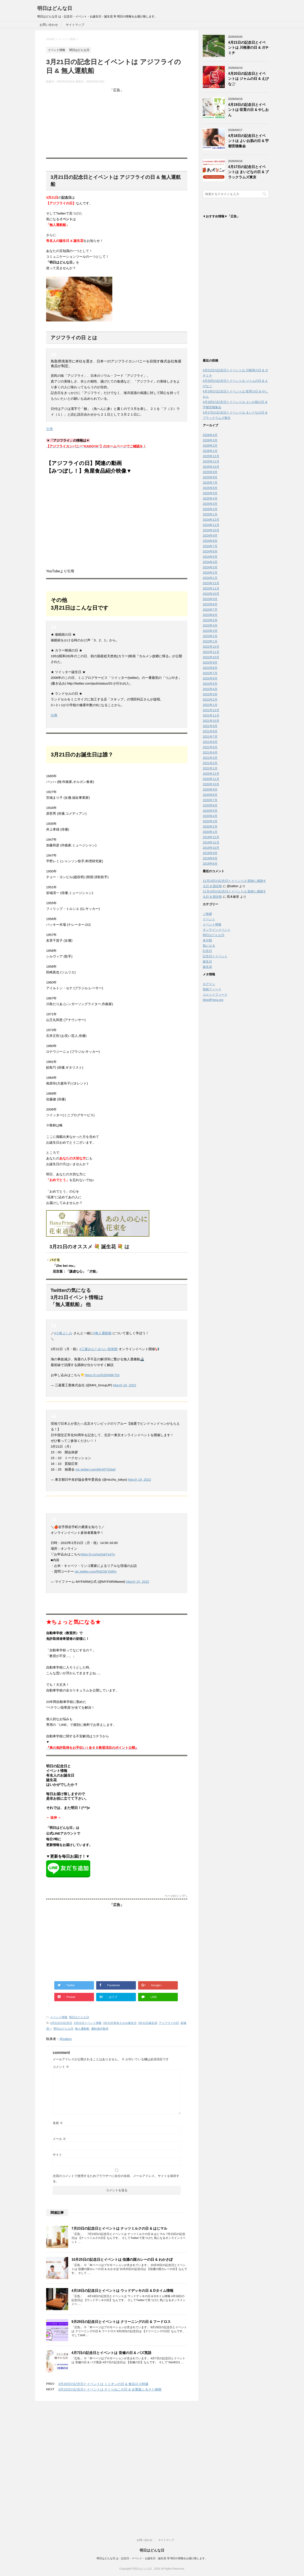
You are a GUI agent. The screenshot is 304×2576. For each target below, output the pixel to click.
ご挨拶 (207, 915)
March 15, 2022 (137, 1581)
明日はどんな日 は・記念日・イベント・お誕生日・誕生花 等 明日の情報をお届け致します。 (152, 2434)
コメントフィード (215, 995)
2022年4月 (210, 690)
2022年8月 (210, 669)
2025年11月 (211, 462)
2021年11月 (211, 716)
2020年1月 (210, 833)
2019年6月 (210, 864)
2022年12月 (211, 648)
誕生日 (207, 962)
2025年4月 (210, 499)
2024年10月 (211, 531)
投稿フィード (212, 990)
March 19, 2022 (139, 1479)
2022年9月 (210, 663)
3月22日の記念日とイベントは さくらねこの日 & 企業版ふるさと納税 (109, 2389)
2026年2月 (210, 446)
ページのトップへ (175, 1896)
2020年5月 (210, 812)
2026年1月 (210, 452)
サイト (57, 2154)
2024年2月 (210, 573)
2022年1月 (210, 706)
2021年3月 (210, 759)
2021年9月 (210, 727)
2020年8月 (210, 796)
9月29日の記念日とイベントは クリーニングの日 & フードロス (121, 2322)
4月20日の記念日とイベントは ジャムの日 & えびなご (248, 79)
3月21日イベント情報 (87, 2023)
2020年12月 (211, 775)
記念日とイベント (215, 957)
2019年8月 (210, 859)
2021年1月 (210, 769)
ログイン (209, 985)
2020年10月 (211, 785)
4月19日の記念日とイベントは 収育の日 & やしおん (248, 110)
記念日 (207, 952)
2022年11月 (211, 653)
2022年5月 (210, 685)
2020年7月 (210, 801)
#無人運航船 (102, 1333)
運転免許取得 (99, 2028)
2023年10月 (211, 595)
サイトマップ (75, 24)
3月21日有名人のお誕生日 (120, 2023)
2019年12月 (211, 838)
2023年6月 (210, 616)
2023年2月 (210, 637)
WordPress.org (213, 1001)
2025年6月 (210, 489)
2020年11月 (211, 780)
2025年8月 (210, 478)
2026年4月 (210, 436)
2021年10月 (211, 722)
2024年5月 (210, 558)
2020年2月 (210, 827)
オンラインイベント (217, 931)
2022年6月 (210, 679)
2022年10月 (211, 658)
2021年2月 (210, 764)
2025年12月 (211, 457)
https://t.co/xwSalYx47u (98, 1554)
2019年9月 (210, 854)
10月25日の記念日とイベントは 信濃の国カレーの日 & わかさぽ (122, 2259)
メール (59, 2139)
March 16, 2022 (124, 1385)
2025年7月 (210, 483)
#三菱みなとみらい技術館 (98, 1349)
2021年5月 (210, 748)
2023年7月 (210, 610)
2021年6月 (210, 743)
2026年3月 (210, 441)
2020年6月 (210, 806)
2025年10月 (211, 468)
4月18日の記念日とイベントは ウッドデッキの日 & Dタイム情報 (122, 2290)
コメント (61, 2066)
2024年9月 (210, 536)
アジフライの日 (169, 2023)
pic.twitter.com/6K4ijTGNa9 (96, 1469)
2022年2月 (210, 700)
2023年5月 (210, 621)
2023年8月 (210, 605)
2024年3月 (210, 568)
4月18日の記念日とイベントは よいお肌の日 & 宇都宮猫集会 (248, 141)
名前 (58, 2123)
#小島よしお (63, 1333)
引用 (49, 429)
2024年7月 (210, 547)
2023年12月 (211, 584)
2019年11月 (211, 843)
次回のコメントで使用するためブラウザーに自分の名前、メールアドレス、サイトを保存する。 (116, 2178)
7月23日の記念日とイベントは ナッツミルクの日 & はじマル (119, 2228)
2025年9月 (210, 473)
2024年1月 (210, 579)
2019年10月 (211, 849)
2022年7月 (210, 674)
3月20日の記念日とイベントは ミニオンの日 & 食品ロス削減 (103, 2384)
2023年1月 (210, 642)
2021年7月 (210, 737)
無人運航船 (82, 2028)
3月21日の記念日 (61, 2023)
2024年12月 (211, 521)
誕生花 (207, 968)
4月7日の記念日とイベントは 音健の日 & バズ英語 (111, 2353)
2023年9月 (210, 600)
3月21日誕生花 (147, 2023)
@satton (65, 2039)
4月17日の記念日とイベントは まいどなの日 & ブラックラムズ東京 (248, 172)
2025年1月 (210, 515)
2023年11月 (211, 589)
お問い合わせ (48, 24)
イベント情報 (58, 2017)
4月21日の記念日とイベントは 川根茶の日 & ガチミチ (248, 48)
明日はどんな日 (54, 8)
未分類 (207, 941)
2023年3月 (210, 632)
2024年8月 (210, 542)
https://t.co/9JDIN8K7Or (102, 1375)
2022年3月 (210, 695)
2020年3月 (210, 822)
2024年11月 (211, 526)
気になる (209, 946)
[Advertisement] (116, 123)
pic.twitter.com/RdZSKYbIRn (95, 1571)
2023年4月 (210, 626)
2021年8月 (210, 732)
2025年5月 (210, 494)
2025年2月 (210, 510)
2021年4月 (210, 753)
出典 (54, 715)
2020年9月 (210, 790)
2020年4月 (210, 817)
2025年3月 (210, 505)
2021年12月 (211, 711)
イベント (209, 920)
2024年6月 (210, 552)
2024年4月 (210, 563)
